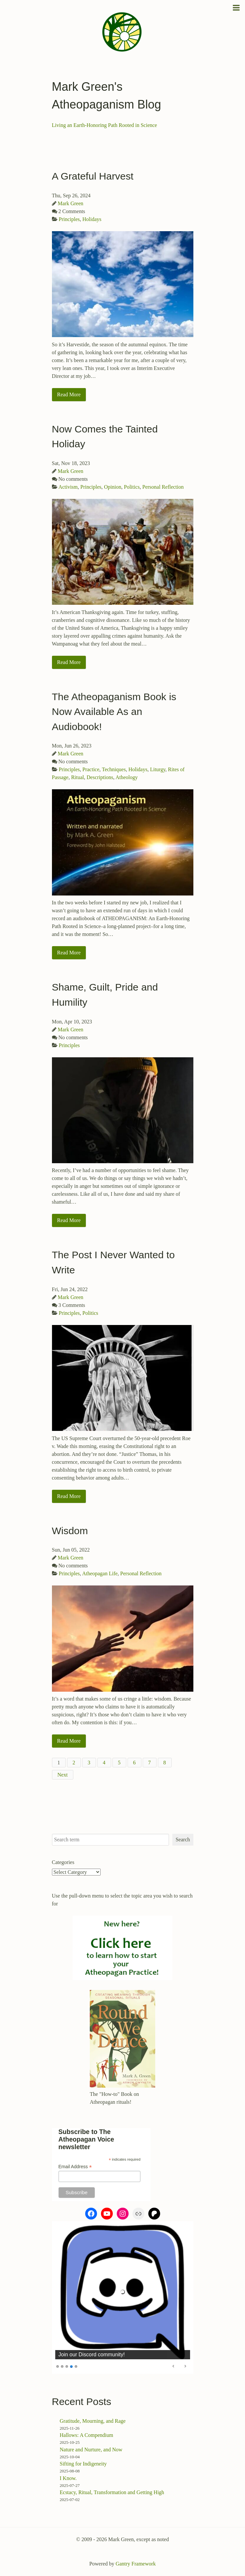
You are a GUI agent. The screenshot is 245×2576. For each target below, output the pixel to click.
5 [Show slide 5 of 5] (76, 2366)
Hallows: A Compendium (86, 2435)
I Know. (68, 2478)
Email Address (75, 2167)
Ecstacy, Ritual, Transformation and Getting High (112, 2492)
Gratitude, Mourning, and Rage (93, 2421)
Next (63, 1775)
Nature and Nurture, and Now (91, 2449)
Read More (69, 394)
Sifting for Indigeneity (83, 2463)
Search (183, 1839)
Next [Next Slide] (185, 2366)
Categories (63, 1862)
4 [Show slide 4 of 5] (71, 2366)
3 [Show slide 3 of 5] (66, 2366)
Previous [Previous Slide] (174, 2366)
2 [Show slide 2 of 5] (62, 2366)
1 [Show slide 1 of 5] (57, 2366)
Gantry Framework (135, 2563)
